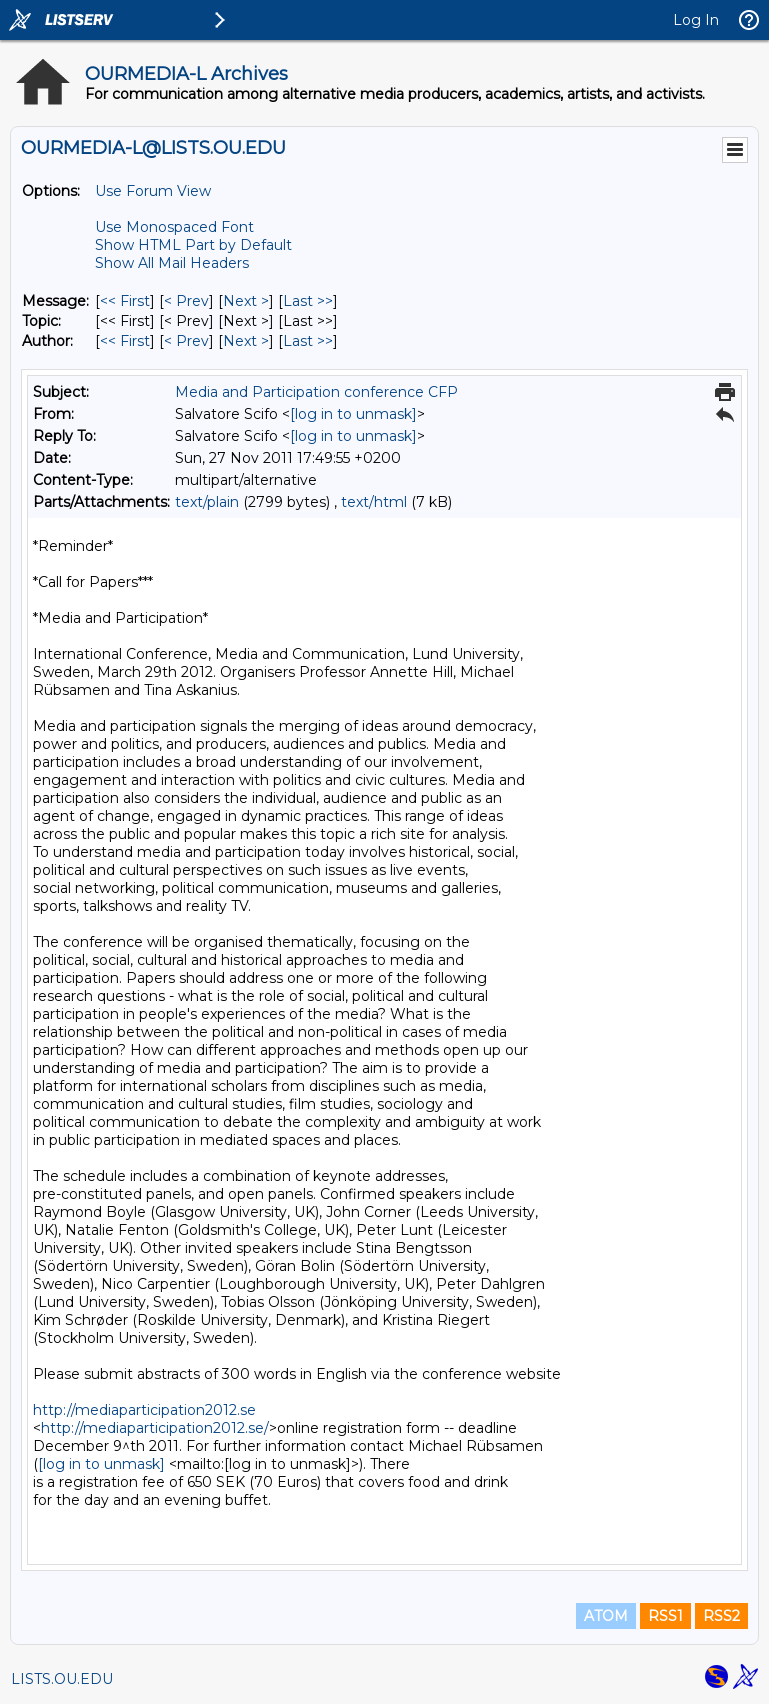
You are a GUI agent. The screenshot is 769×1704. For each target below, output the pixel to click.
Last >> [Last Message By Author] (308, 341)
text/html (374, 502)
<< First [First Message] (125, 301)
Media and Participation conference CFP (316, 392)
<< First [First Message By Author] (125, 341)
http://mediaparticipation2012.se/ (155, 1428)
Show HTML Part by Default (193, 245)
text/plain (207, 502)
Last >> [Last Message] (308, 301)
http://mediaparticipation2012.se (144, 1410)
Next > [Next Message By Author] (246, 341)
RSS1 (665, 1616)
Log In (696, 20)
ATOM (606, 1616)
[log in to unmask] (353, 414)
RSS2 (721, 1616)
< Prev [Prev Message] (186, 301)
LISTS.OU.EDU (62, 1679)
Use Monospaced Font (174, 227)
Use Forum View (153, 191)
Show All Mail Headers (172, 263)
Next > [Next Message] (246, 301)
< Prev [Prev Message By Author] (186, 341)
